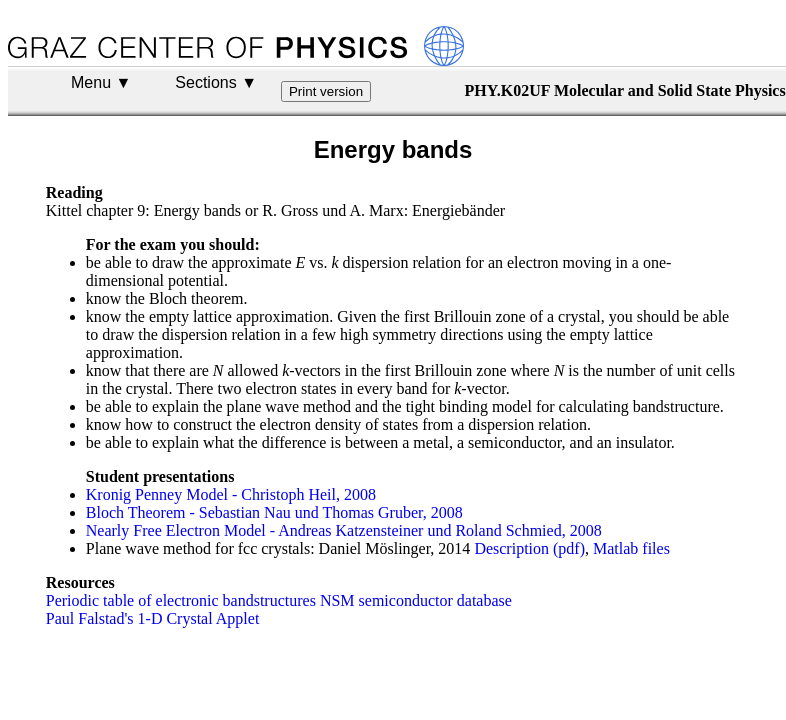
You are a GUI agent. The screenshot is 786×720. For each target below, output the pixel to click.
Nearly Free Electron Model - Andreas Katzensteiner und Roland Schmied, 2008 (344, 530)
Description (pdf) (529, 548)
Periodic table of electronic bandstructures (181, 600)
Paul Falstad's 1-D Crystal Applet (153, 618)
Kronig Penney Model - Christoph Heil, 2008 (231, 494)
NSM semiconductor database (416, 600)
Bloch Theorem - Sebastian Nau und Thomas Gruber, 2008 (274, 512)
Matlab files (631, 548)
